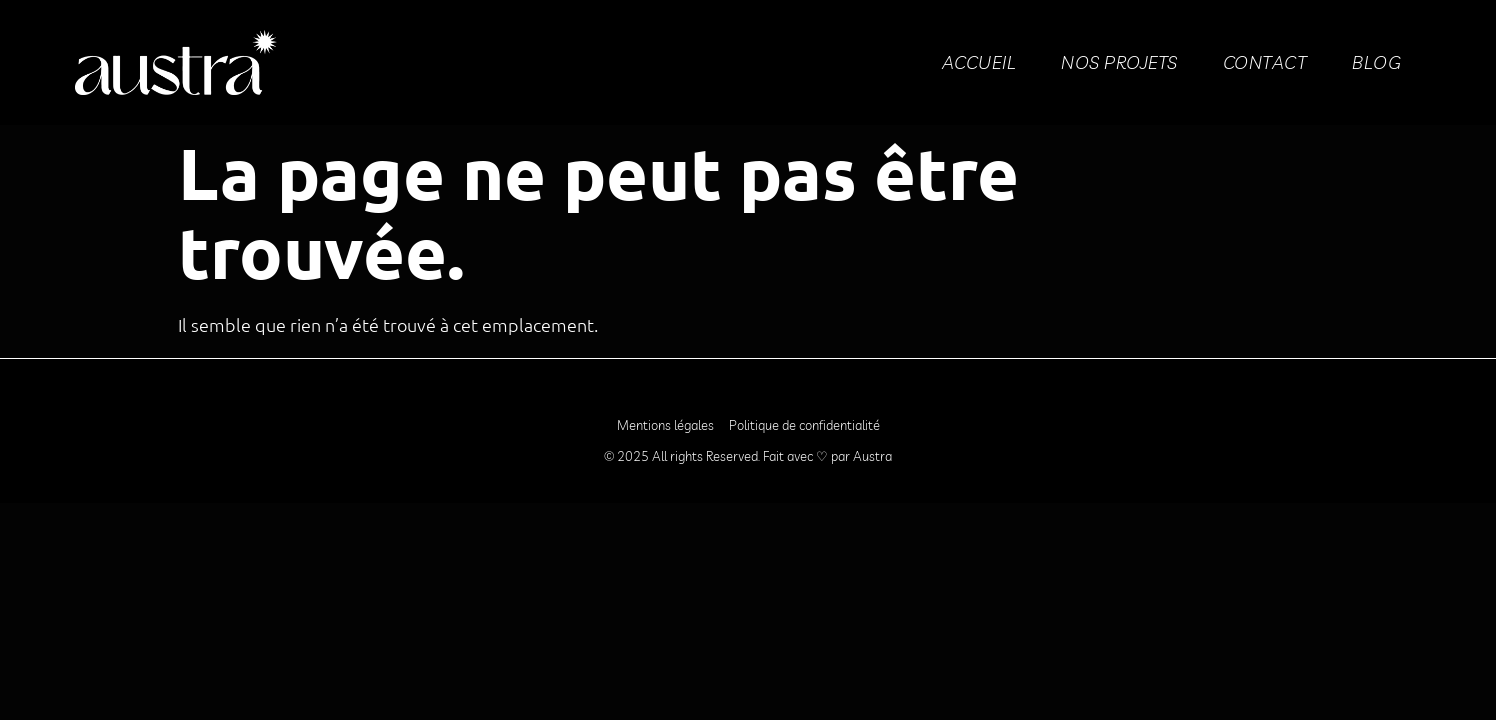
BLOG (1376, 62)
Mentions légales (665, 425)
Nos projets (1119, 62)
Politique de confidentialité (804, 425)
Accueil (979, 62)
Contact (1265, 62)
